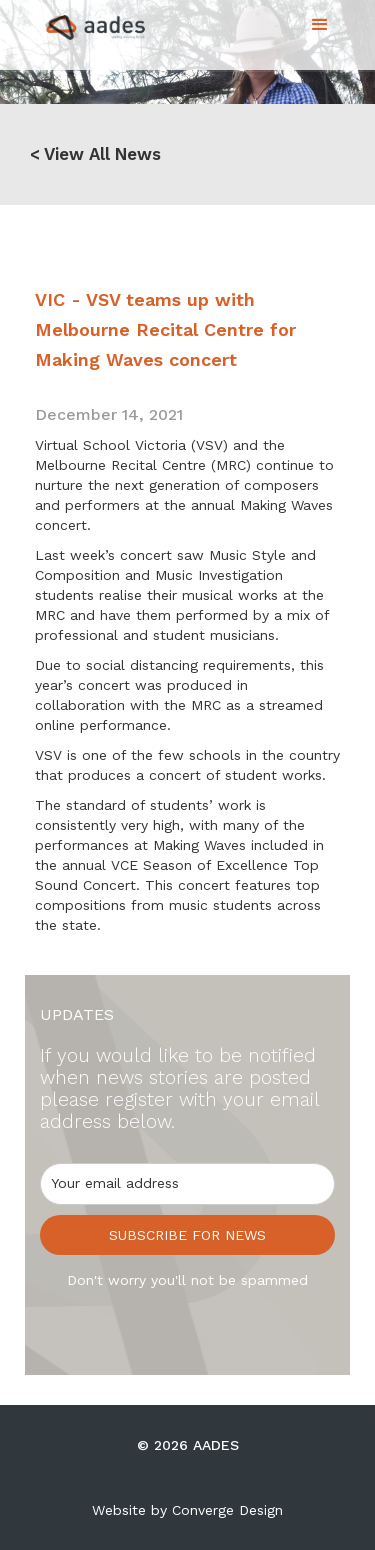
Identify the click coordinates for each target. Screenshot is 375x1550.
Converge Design (227, 1510)
